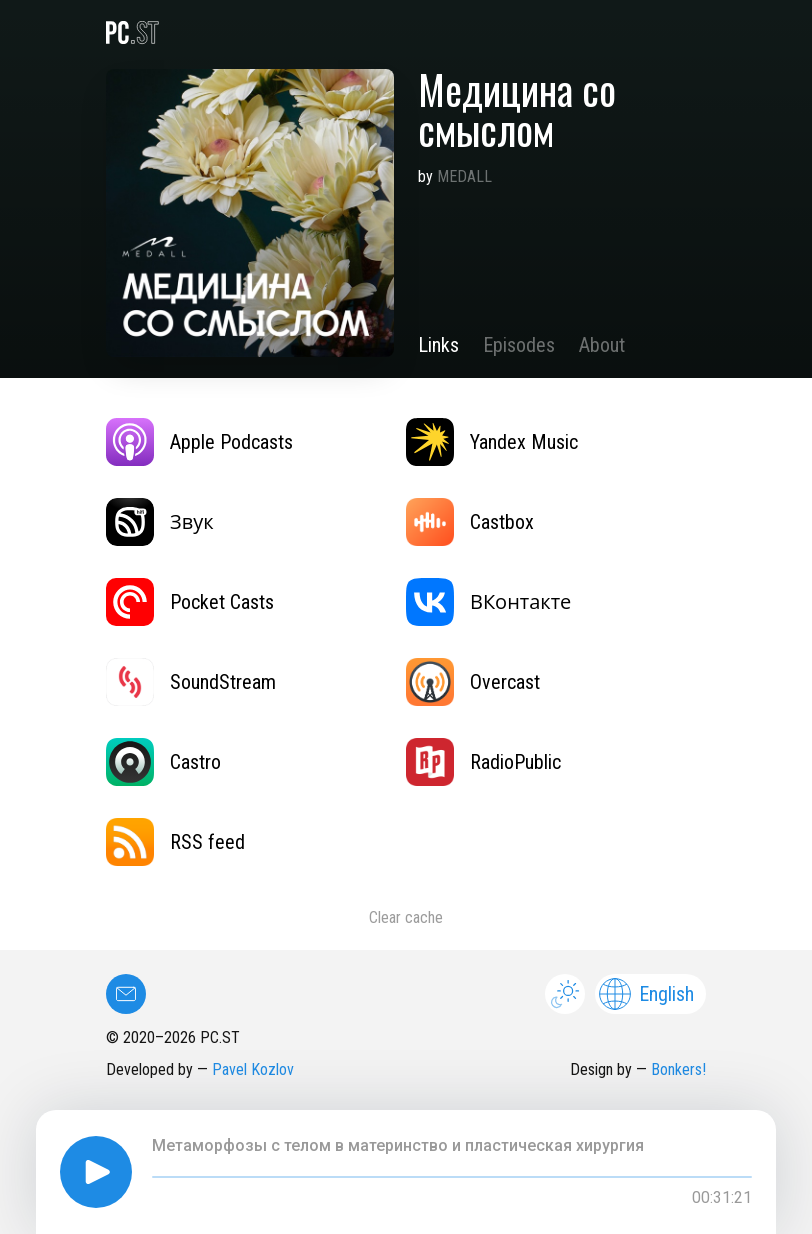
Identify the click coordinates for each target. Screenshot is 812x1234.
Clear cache (406, 917)
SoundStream (191, 682)
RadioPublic (483, 762)
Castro (163, 762)
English (646, 994)
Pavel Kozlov (253, 1069)
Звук (160, 522)
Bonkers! (678, 1069)
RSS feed (175, 842)
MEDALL (464, 176)
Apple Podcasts (199, 442)
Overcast (473, 682)
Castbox (470, 522)
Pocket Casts (190, 602)
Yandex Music (492, 442)
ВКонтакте (488, 602)
